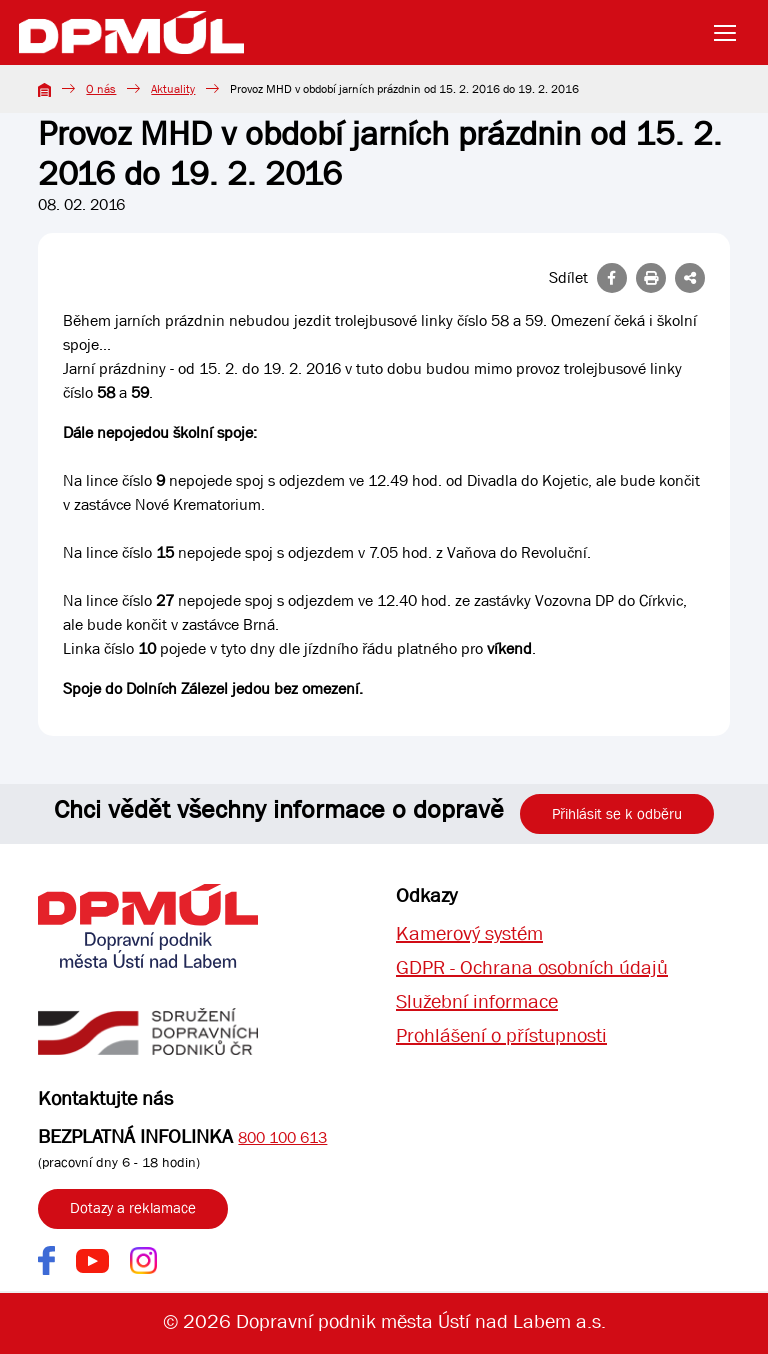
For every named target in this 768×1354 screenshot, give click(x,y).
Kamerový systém (469, 933)
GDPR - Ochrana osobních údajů (532, 967)
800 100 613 (282, 1137)
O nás (101, 89)
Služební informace (477, 1001)
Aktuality (173, 89)
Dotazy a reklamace (133, 1208)
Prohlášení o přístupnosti (501, 1035)
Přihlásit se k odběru (617, 814)
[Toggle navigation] (731, 33)
